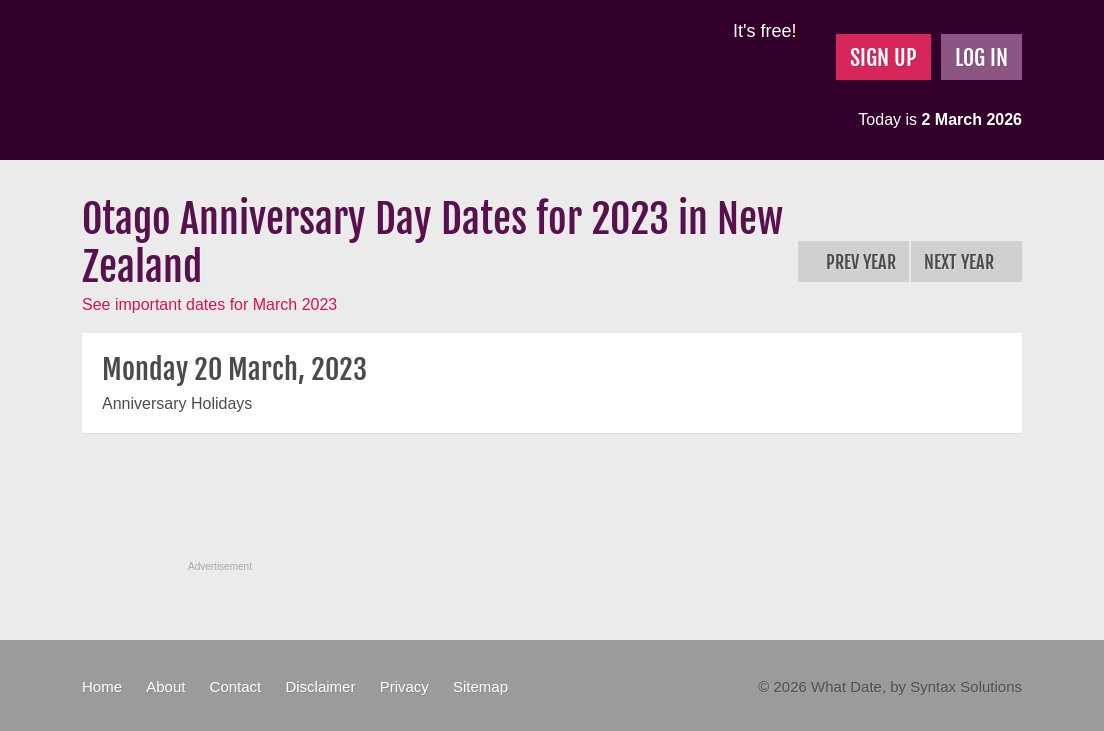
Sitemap (480, 686)
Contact (236, 686)
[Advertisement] (552, 508)
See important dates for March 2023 (209, 304)
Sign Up (883, 57)
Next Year (966, 262)
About (165, 686)
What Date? (250, 80)
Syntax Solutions (966, 686)
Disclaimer (320, 686)
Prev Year (853, 262)
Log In (981, 57)
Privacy (404, 686)
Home (102, 686)
